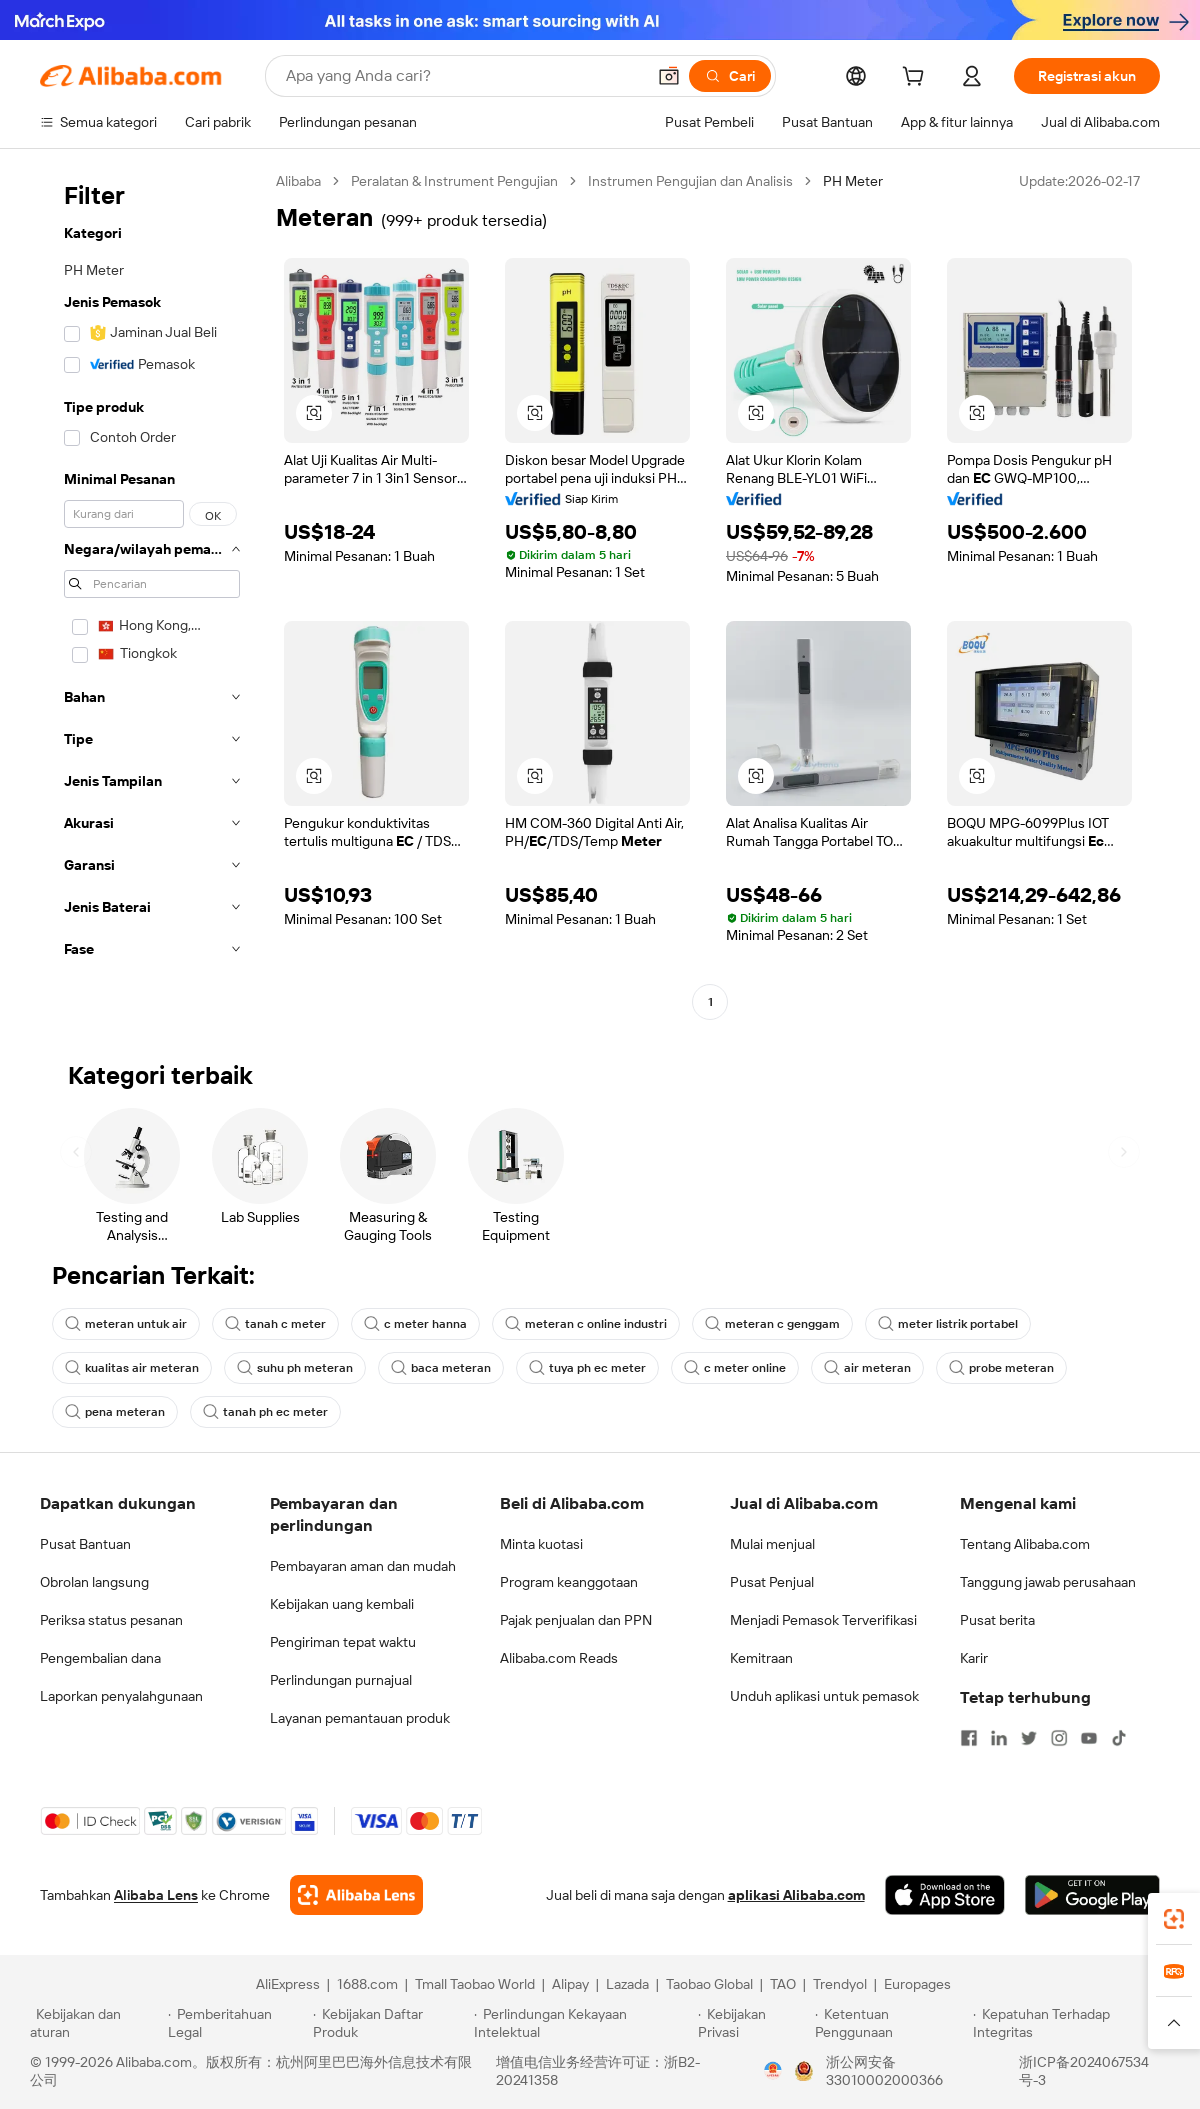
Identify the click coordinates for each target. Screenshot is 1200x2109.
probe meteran (1001, 1368)
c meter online (735, 1368)
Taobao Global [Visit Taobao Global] (709, 1984)
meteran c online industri (586, 1324)
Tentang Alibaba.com (1025, 1544)
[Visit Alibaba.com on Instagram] (1059, 1738)
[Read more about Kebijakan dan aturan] (96, 2023)
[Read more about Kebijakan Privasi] (753, 2023)
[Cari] (730, 76)
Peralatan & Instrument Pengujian (454, 181)
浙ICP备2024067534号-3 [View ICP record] (1084, 2071)
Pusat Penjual (772, 1582)
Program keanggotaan (569, 1582)
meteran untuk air (126, 1324)
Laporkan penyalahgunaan (121, 1696)
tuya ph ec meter (587, 1368)
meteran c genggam (772, 1324)
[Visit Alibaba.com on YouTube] (1089, 1738)
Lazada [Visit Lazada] (627, 1984)
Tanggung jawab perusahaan (1048, 1582)
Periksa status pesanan (111, 1620)
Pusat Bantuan (85, 1544)
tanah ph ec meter (265, 1412)
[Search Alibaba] (463, 76)
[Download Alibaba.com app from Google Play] (1092, 1895)
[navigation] (152, 594)
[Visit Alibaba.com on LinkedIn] (999, 1738)
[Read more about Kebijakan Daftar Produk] (390, 2023)
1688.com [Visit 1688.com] (367, 1984)
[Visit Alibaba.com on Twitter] (1029, 1738)
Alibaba (298, 181)
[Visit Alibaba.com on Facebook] (969, 1738)
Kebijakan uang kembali (342, 1604)
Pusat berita (997, 1620)
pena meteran (115, 1412)
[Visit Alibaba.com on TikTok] (1119, 1738)
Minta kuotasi (541, 1544)
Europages (917, 1984)
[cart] (917, 79)
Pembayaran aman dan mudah (363, 1566)
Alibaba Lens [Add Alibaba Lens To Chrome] (156, 1895)
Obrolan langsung (94, 1582)
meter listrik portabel (948, 1324)
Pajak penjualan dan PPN (576, 1620)
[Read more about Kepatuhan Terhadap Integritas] (1071, 2023)
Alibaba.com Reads (559, 1658)
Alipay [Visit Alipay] (570, 1984)
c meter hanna (415, 1324)
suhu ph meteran (295, 1368)
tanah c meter (275, 1324)
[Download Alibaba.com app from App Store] (945, 1895)
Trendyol (840, 1984)
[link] (1174, 1919)
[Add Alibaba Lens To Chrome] (356, 1895)
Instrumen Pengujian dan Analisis (690, 181)
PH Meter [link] (853, 181)
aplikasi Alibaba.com (796, 1895)
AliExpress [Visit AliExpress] (288, 1984)
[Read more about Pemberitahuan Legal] (237, 2023)
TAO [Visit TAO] (783, 1984)
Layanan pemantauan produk (360, 1718)
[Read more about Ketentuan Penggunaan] (891, 2023)
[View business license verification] (773, 2071)
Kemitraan (761, 1658)
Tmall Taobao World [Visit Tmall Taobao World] (475, 1984)
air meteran (867, 1368)
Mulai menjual (772, 1544)
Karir (974, 1658)
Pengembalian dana (100, 1658)
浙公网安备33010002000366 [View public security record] (884, 2071)
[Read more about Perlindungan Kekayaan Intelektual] (583, 2023)
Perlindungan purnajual (341, 1680)
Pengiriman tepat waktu (343, 1642)
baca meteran (441, 1368)
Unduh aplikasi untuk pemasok (824, 1696)
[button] (669, 76)
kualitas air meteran (132, 1368)
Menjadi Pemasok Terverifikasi (823, 1620)
